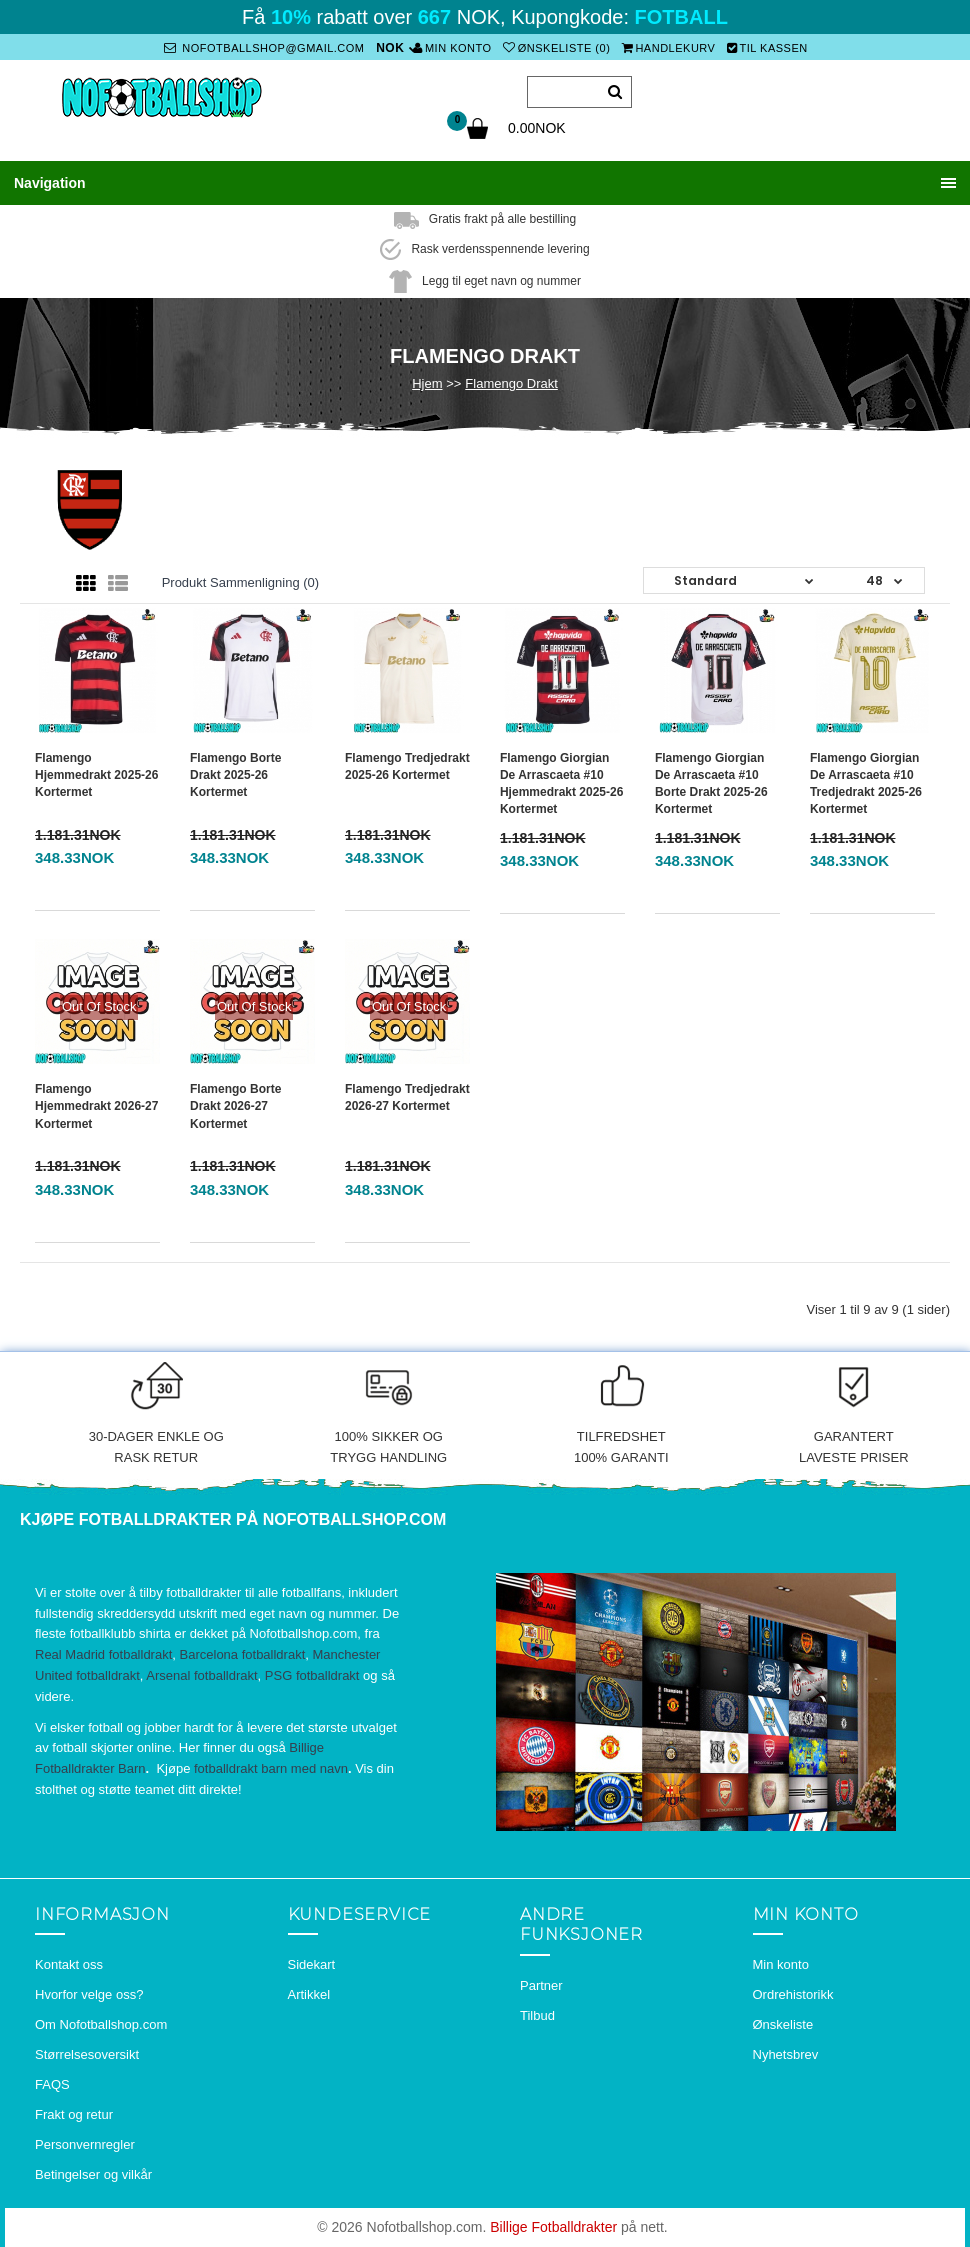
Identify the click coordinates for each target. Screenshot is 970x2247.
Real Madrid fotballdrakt (103, 1654)
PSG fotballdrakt (312, 1675)
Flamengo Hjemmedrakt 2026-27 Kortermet (96, 1106)
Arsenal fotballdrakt (201, 1675)
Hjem (427, 383)
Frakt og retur (74, 2114)
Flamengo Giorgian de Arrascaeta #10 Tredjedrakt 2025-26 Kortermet (866, 783)
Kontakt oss (69, 1964)
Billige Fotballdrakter (553, 2227)
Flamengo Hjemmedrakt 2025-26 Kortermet (96, 775)
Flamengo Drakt (511, 383)
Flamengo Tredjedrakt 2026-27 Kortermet (407, 1097)
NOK (390, 48)
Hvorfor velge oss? (89, 1994)
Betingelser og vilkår (93, 2174)
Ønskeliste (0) (556, 48)
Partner (541, 1985)
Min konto (452, 48)
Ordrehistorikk (793, 1994)
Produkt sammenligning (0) (241, 582)
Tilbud (537, 2015)
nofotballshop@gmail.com (264, 48)
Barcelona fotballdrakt (243, 1654)
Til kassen (767, 48)
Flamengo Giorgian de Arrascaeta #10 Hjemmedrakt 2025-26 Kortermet (561, 783)
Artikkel (309, 1994)
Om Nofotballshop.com (101, 2024)
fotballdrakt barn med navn (271, 1768)
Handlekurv (669, 48)
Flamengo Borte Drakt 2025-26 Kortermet (235, 775)
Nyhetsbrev (786, 2054)
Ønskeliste (783, 2024)
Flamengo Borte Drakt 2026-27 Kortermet (235, 1106)
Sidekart (312, 1964)
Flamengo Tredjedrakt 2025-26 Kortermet (407, 766)
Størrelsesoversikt (87, 2054)
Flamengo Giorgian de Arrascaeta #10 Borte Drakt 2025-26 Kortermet (711, 783)
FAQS (52, 2084)
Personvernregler (85, 2144)
